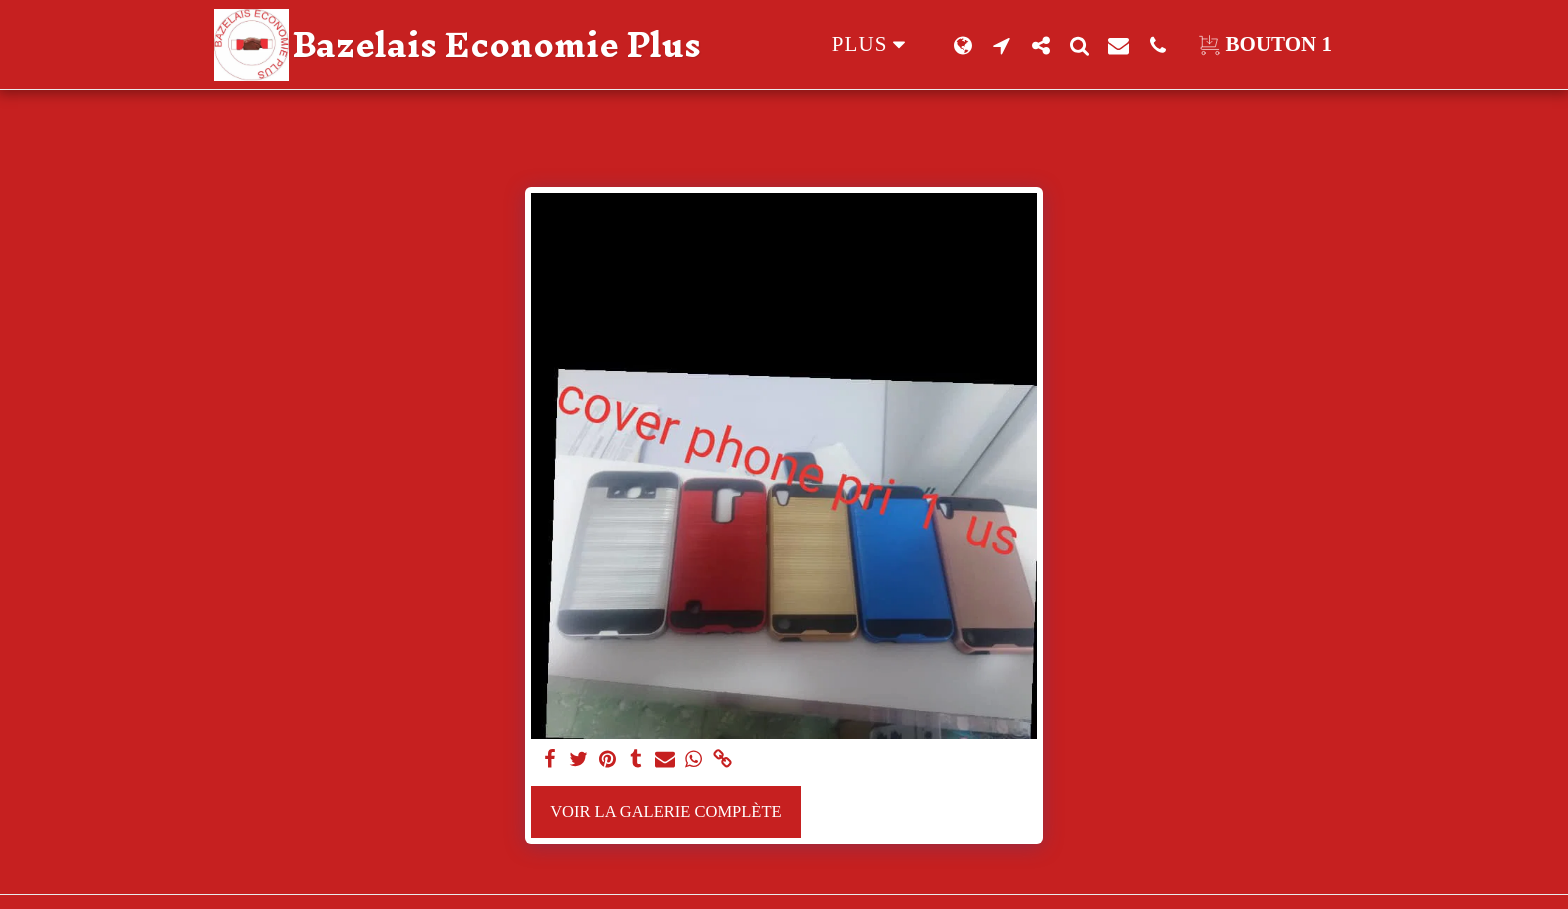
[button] (1001, 45)
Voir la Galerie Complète (665, 811)
